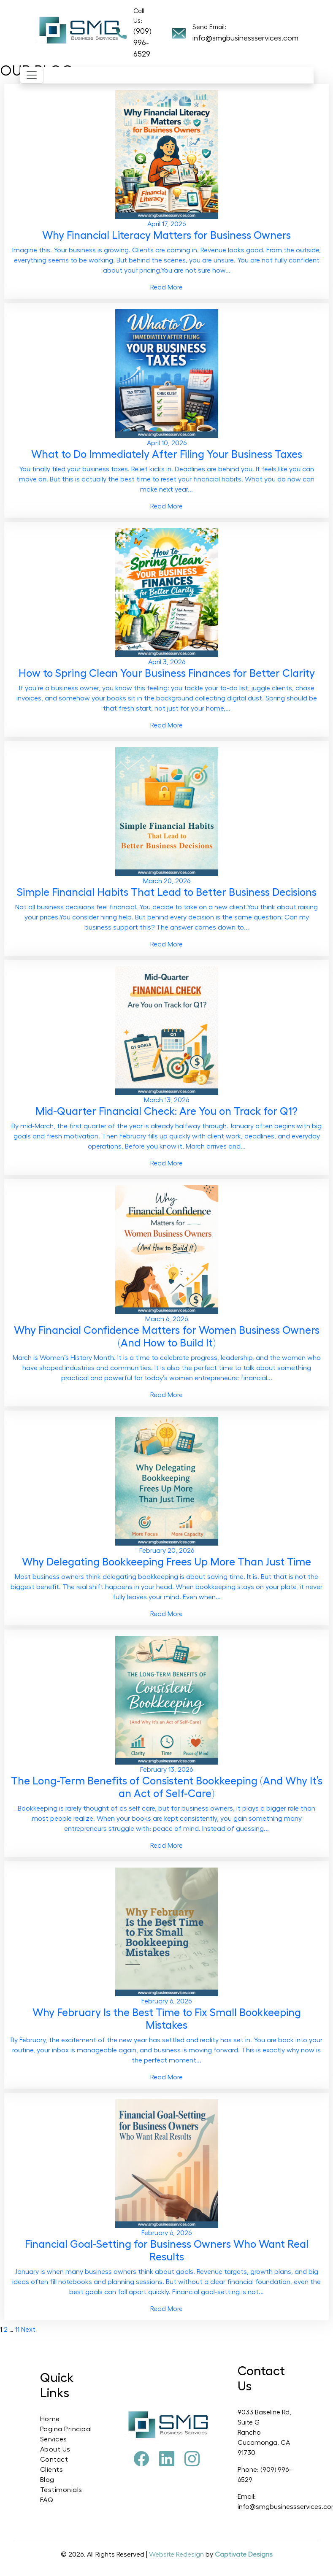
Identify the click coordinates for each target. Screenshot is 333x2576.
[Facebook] (141, 2460)
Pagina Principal (66, 2429)
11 (17, 2329)
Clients (51, 2469)
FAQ (47, 2500)
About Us (55, 2449)
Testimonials (61, 2490)
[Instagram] (192, 2460)
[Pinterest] (166, 2460)
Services (53, 2439)
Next (28, 2329)
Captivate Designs (244, 2554)
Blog (47, 2479)
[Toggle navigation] (31, 75)
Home (50, 2419)
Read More (166, 287)
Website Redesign (177, 2554)
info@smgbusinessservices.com (245, 38)
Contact (54, 2459)
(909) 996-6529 (142, 42)
